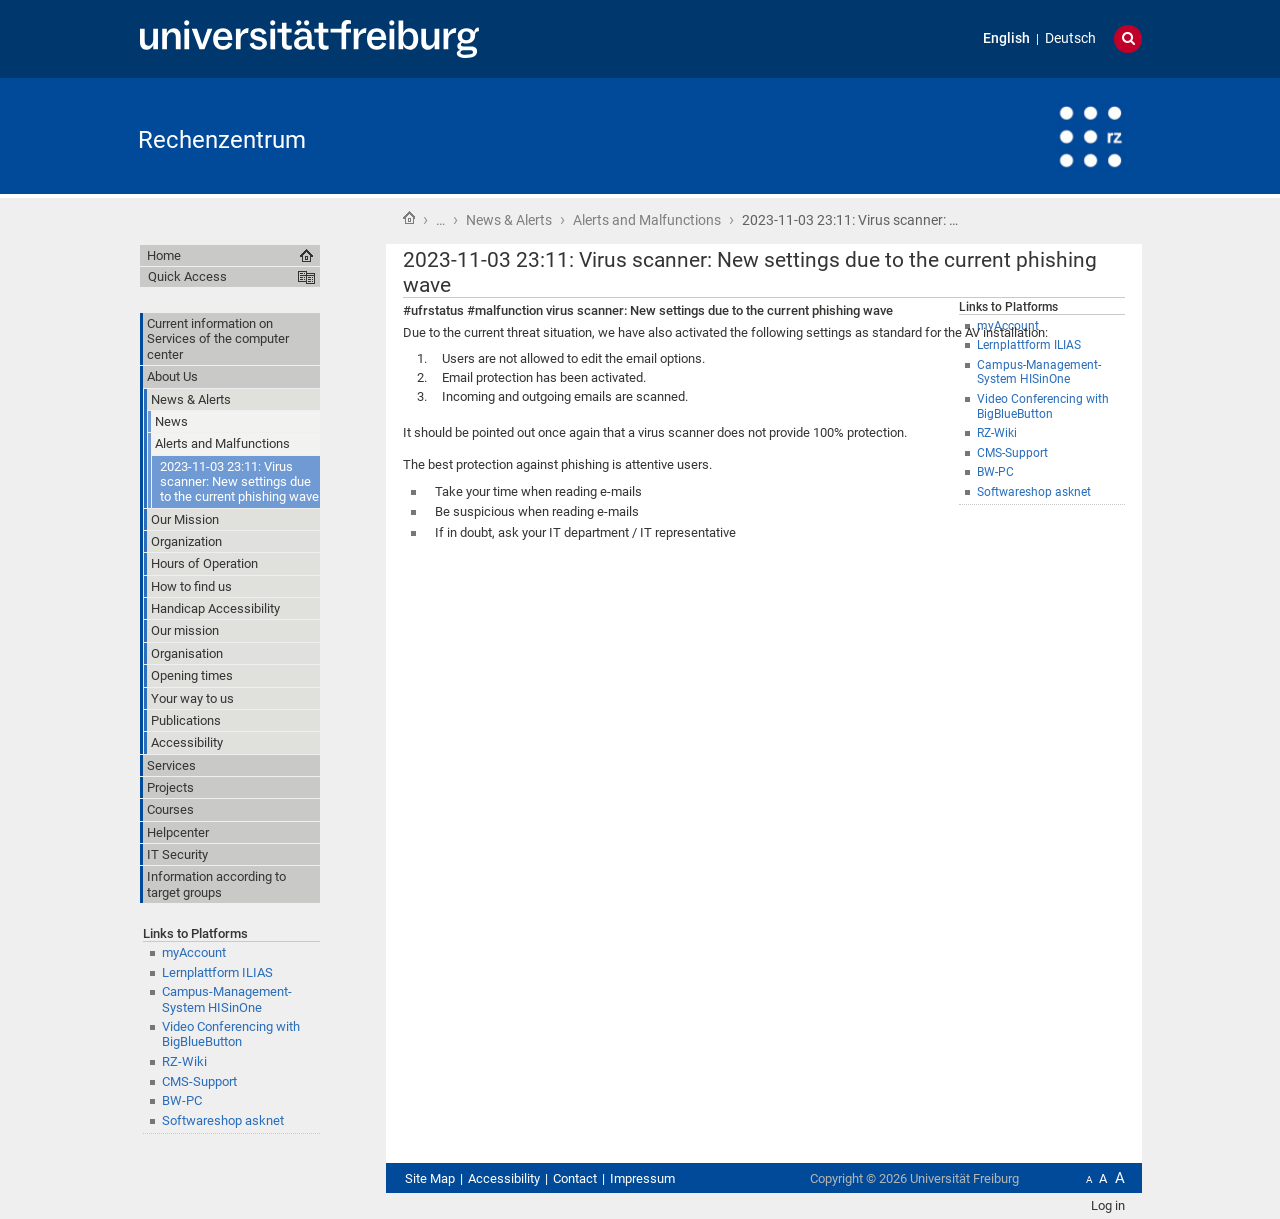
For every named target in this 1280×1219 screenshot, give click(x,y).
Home (409, 218)
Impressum (642, 1178)
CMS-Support (199, 1081)
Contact (575, 1178)
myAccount (194, 952)
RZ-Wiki (184, 1061)
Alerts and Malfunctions (647, 220)
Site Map (430, 1178)
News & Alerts (509, 220)
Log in (1108, 1205)
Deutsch (1070, 38)
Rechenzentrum (222, 140)
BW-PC (182, 1100)
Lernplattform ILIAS (217, 972)
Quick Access (187, 276)
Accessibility (504, 1178)
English (1006, 38)
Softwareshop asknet (223, 1120)
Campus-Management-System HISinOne (227, 999)
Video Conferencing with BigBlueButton (231, 1034)
